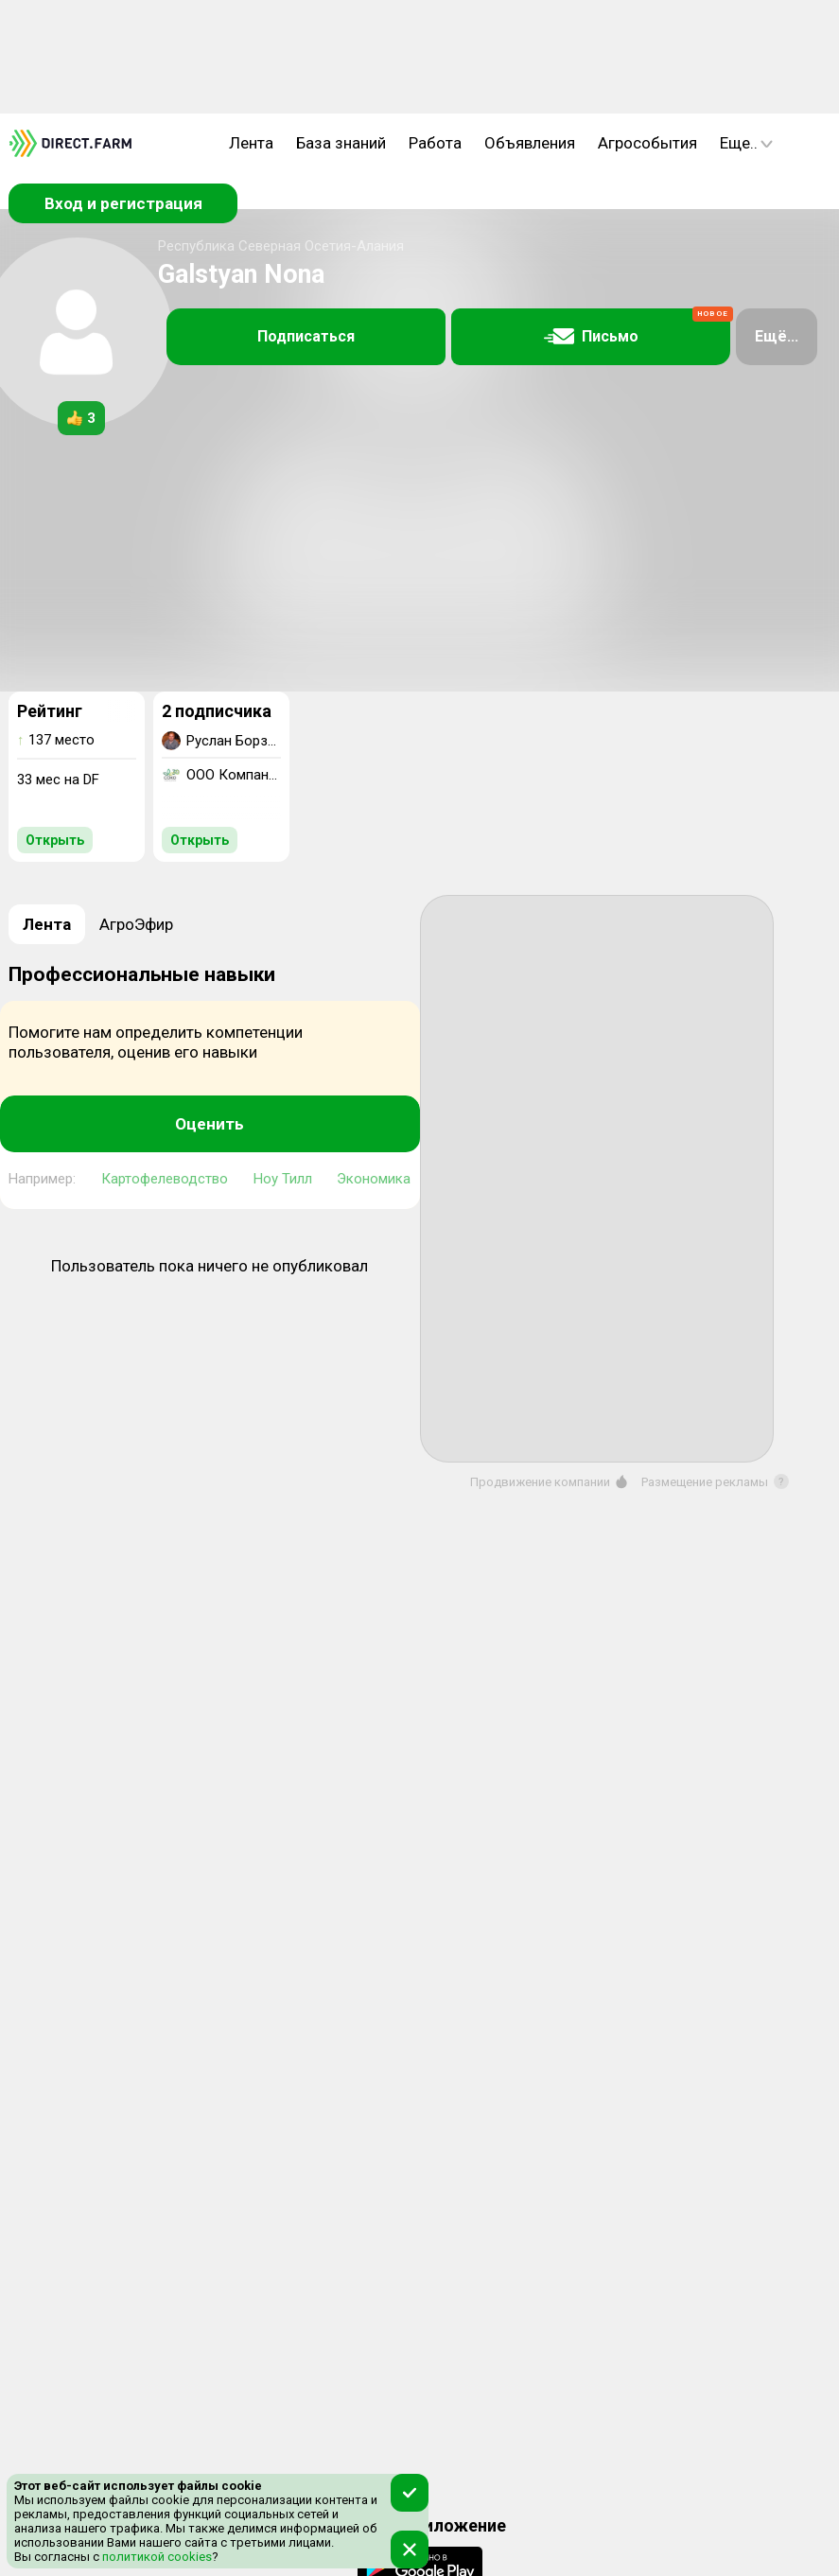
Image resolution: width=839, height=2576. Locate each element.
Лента (251, 142)
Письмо (637, 327)
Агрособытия (647, 142)
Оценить (209, 1123)
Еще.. (746, 142)
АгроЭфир (136, 924)
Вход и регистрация (123, 203)
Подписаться (306, 336)
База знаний (341, 142)
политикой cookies (155, 2557)
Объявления (529, 142)
